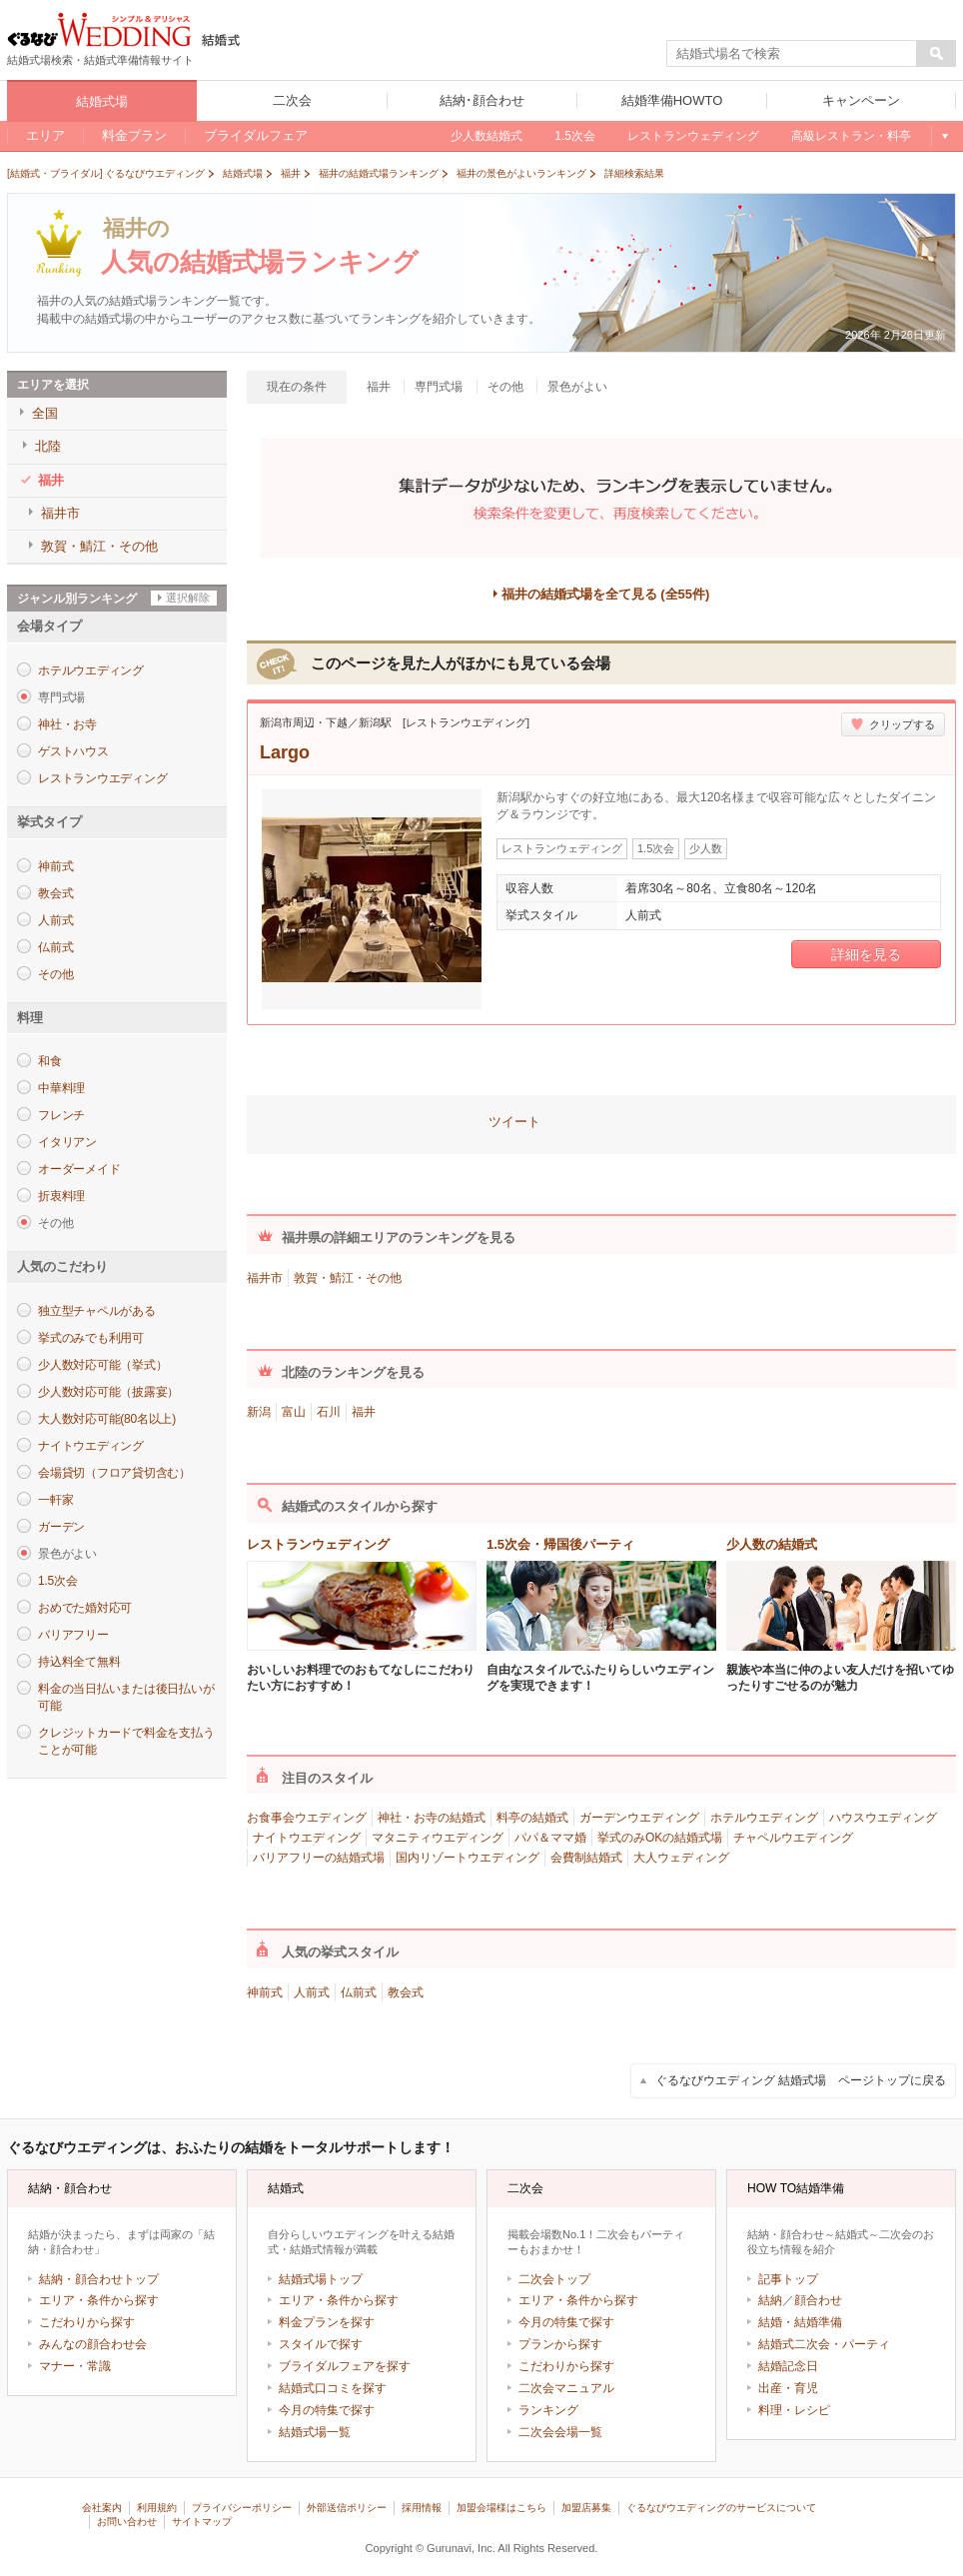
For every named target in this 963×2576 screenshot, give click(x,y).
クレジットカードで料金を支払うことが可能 (126, 1741)
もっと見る (943, 136)
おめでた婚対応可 (85, 1608)
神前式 (55, 866)
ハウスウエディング (883, 1818)
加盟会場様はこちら (501, 2507)
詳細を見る (866, 954)
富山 (294, 1412)
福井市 (265, 1278)
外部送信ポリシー (347, 2507)
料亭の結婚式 (532, 1818)
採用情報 (422, 2507)
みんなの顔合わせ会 (93, 2344)
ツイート (514, 1121)
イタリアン (67, 1142)
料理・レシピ (794, 2410)
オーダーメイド (79, 1169)
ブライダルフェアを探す (345, 2366)
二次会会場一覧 (560, 2432)
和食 (50, 1061)
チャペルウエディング (793, 1838)
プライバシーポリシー (242, 2507)
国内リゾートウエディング (467, 1858)
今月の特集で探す (327, 2410)
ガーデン (61, 1527)
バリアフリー (73, 1635)
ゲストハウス (73, 751)
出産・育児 (788, 2388)
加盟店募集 (586, 2507)
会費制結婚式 (586, 1858)
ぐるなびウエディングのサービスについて (721, 2507)
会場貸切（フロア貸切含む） (114, 1473)
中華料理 (61, 1088)
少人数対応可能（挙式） (102, 1365)
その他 (55, 974)
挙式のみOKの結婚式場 (659, 1838)
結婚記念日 (788, 2366)
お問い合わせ (127, 2521)
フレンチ (61, 1115)
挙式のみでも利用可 (91, 1338)
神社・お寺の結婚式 (431, 1818)
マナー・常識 (75, 2366)
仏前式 (55, 947)
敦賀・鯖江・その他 (348, 1278)
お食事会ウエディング (307, 1818)
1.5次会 (57, 1581)
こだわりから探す (87, 2322)
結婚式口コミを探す (333, 2388)
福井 (364, 1412)
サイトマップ (202, 2521)
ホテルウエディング (91, 670)
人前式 (55, 920)
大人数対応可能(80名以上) (107, 1419)
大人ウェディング (681, 1858)
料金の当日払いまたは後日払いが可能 (126, 1697)
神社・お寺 (67, 724)
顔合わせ (818, 2300)
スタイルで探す (321, 2344)
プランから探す (560, 2344)
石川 (329, 1412)
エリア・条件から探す (99, 2300)
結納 (770, 2300)
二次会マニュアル (566, 2388)
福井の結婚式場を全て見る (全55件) (605, 594)
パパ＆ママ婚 (550, 1838)
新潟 (259, 1412)
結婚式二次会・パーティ (824, 2344)
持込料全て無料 (79, 1662)
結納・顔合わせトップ (99, 2279)
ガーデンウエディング (639, 1818)
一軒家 (55, 1500)
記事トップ (788, 2279)
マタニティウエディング (437, 1838)
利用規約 (157, 2507)
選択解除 (188, 598)
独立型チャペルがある (97, 1311)
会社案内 (102, 2507)
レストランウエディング (102, 778)
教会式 (55, 893)
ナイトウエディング (91, 1446)
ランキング (548, 2410)
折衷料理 (61, 1196)
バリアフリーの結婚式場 (319, 1858)
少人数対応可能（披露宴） (108, 1392)
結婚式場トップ (321, 2279)
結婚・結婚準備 (800, 2322)
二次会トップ (554, 2279)
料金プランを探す (327, 2322)
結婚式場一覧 (315, 2432)
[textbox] (792, 54)
